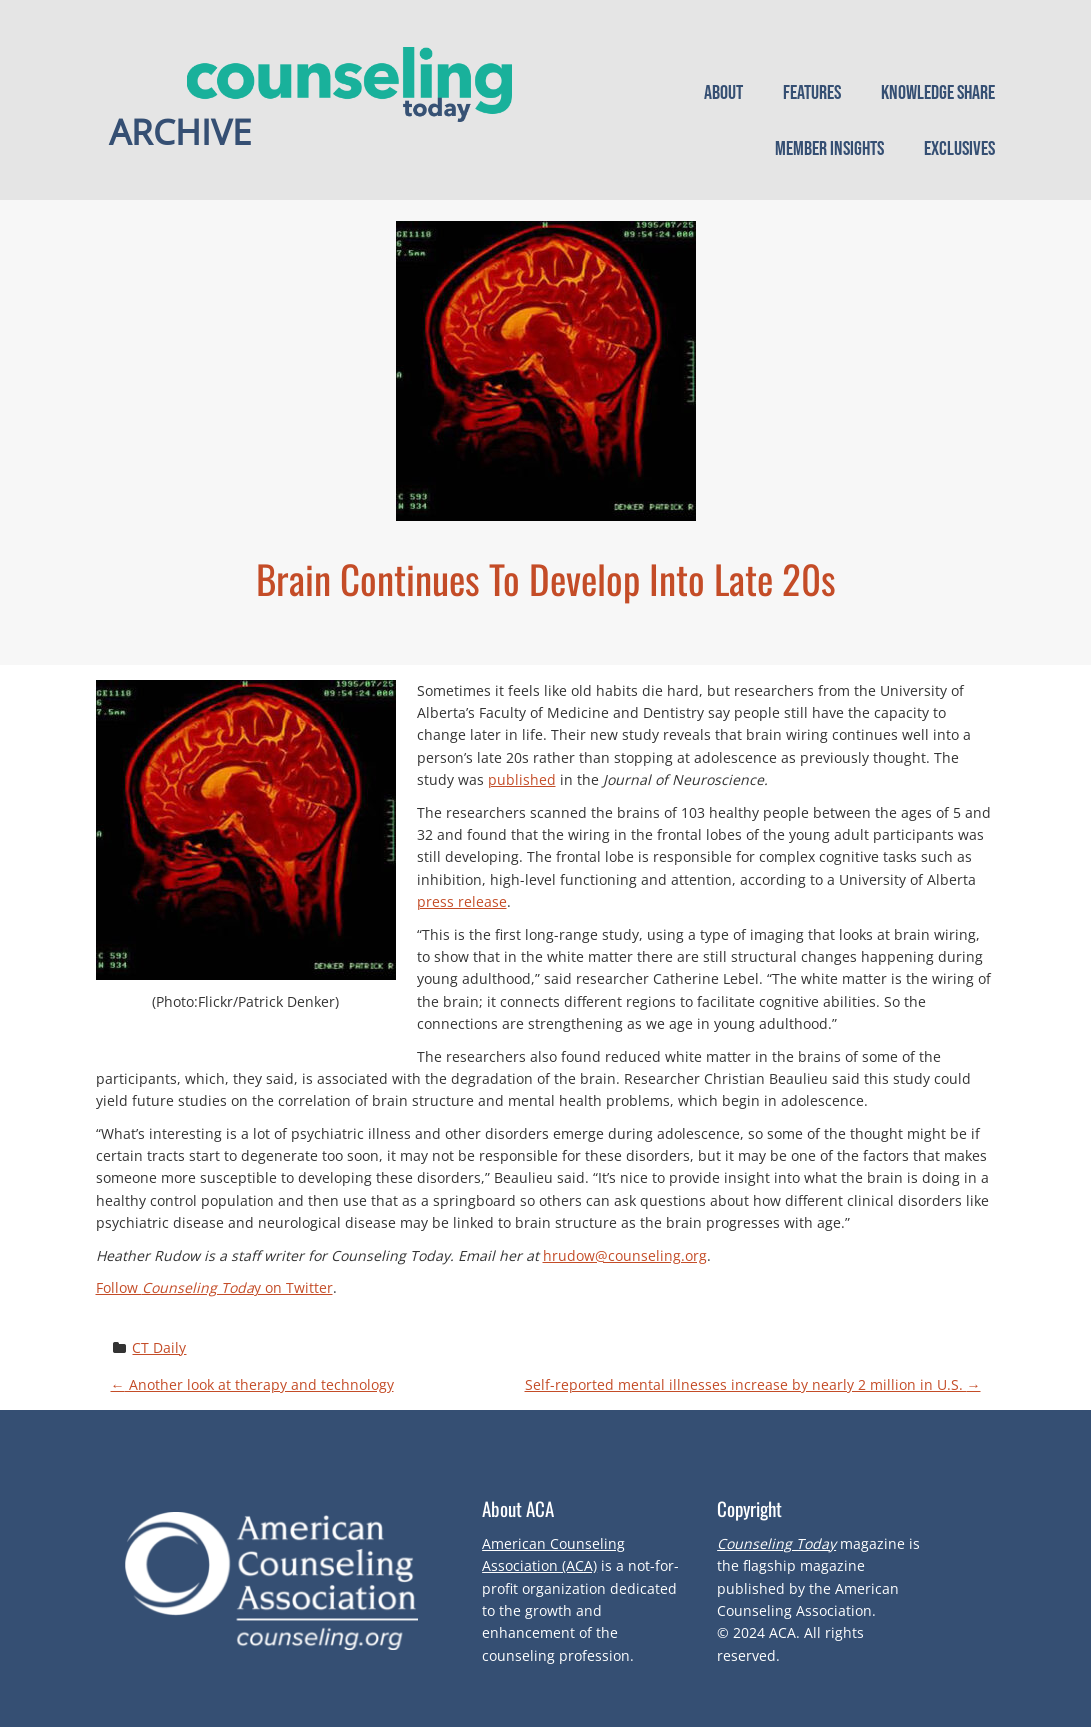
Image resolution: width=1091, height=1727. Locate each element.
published (522, 779)
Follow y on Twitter (214, 1287)
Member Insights (829, 149)
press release (462, 901)
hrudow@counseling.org (625, 1255)
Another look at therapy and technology (252, 1384)
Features (812, 93)
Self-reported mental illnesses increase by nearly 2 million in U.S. (753, 1384)
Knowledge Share (938, 93)
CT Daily (159, 1347)
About (723, 93)
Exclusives (959, 149)
